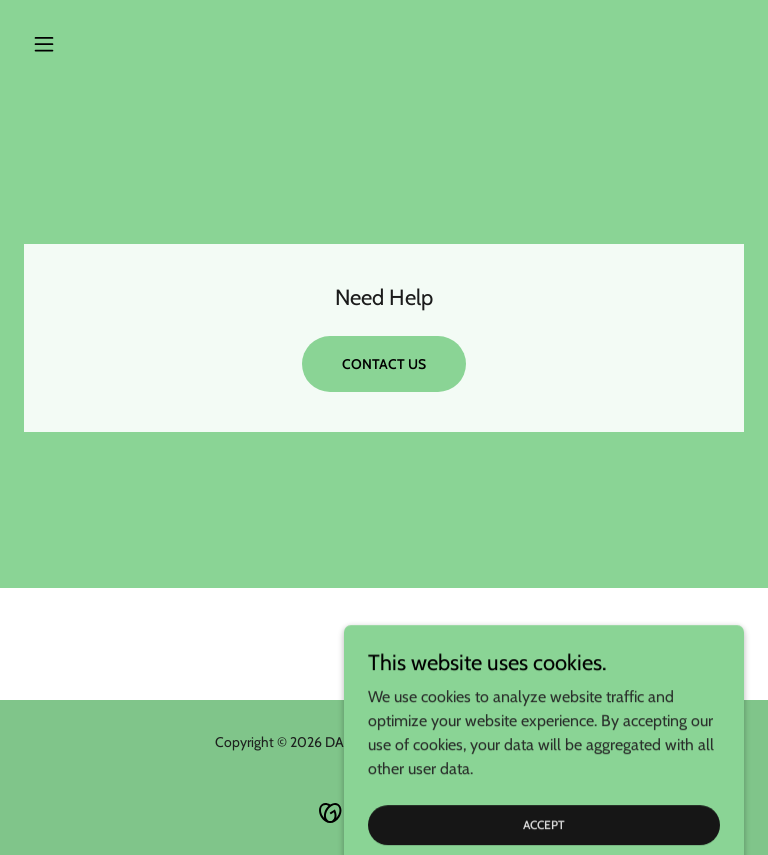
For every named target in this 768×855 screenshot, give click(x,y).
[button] (78, 44)
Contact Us (384, 364)
